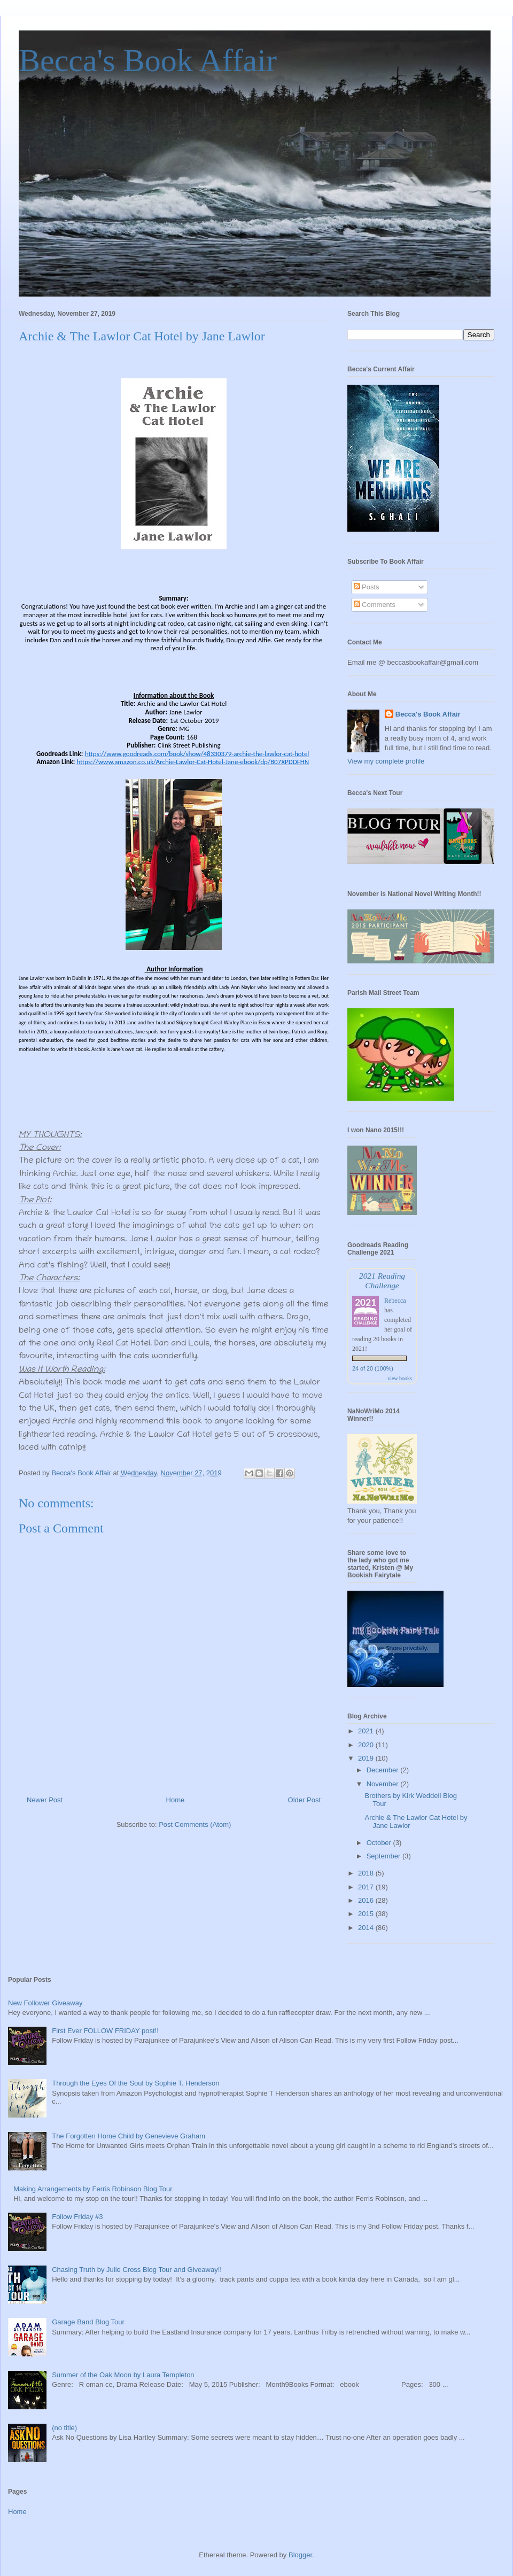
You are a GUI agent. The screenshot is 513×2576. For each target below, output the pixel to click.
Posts (366, 587)
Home (175, 1800)
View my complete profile (385, 761)
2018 (367, 1873)
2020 (367, 1745)
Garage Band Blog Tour (88, 2322)
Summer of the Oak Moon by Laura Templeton (123, 2375)
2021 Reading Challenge (382, 1280)
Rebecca (395, 1300)
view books (399, 1378)
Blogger (300, 2555)
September (384, 1856)
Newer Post (45, 1800)
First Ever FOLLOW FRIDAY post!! (105, 2031)
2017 (367, 1887)
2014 (367, 1928)
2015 (367, 1914)
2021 (367, 1731)
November (384, 1784)
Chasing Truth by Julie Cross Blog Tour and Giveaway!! (137, 2270)
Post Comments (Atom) (195, 1824)
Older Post (304, 1800)
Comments (374, 605)
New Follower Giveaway (45, 2003)
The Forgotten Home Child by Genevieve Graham (128, 2136)
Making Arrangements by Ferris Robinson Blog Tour (92, 2189)
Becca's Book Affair (148, 60)
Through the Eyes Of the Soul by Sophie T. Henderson (135, 2083)
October (380, 1843)
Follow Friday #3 (77, 2217)
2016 (367, 1900)
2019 (367, 1758)
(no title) (64, 2428)
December (384, 1770)
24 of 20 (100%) (372, 1368)
